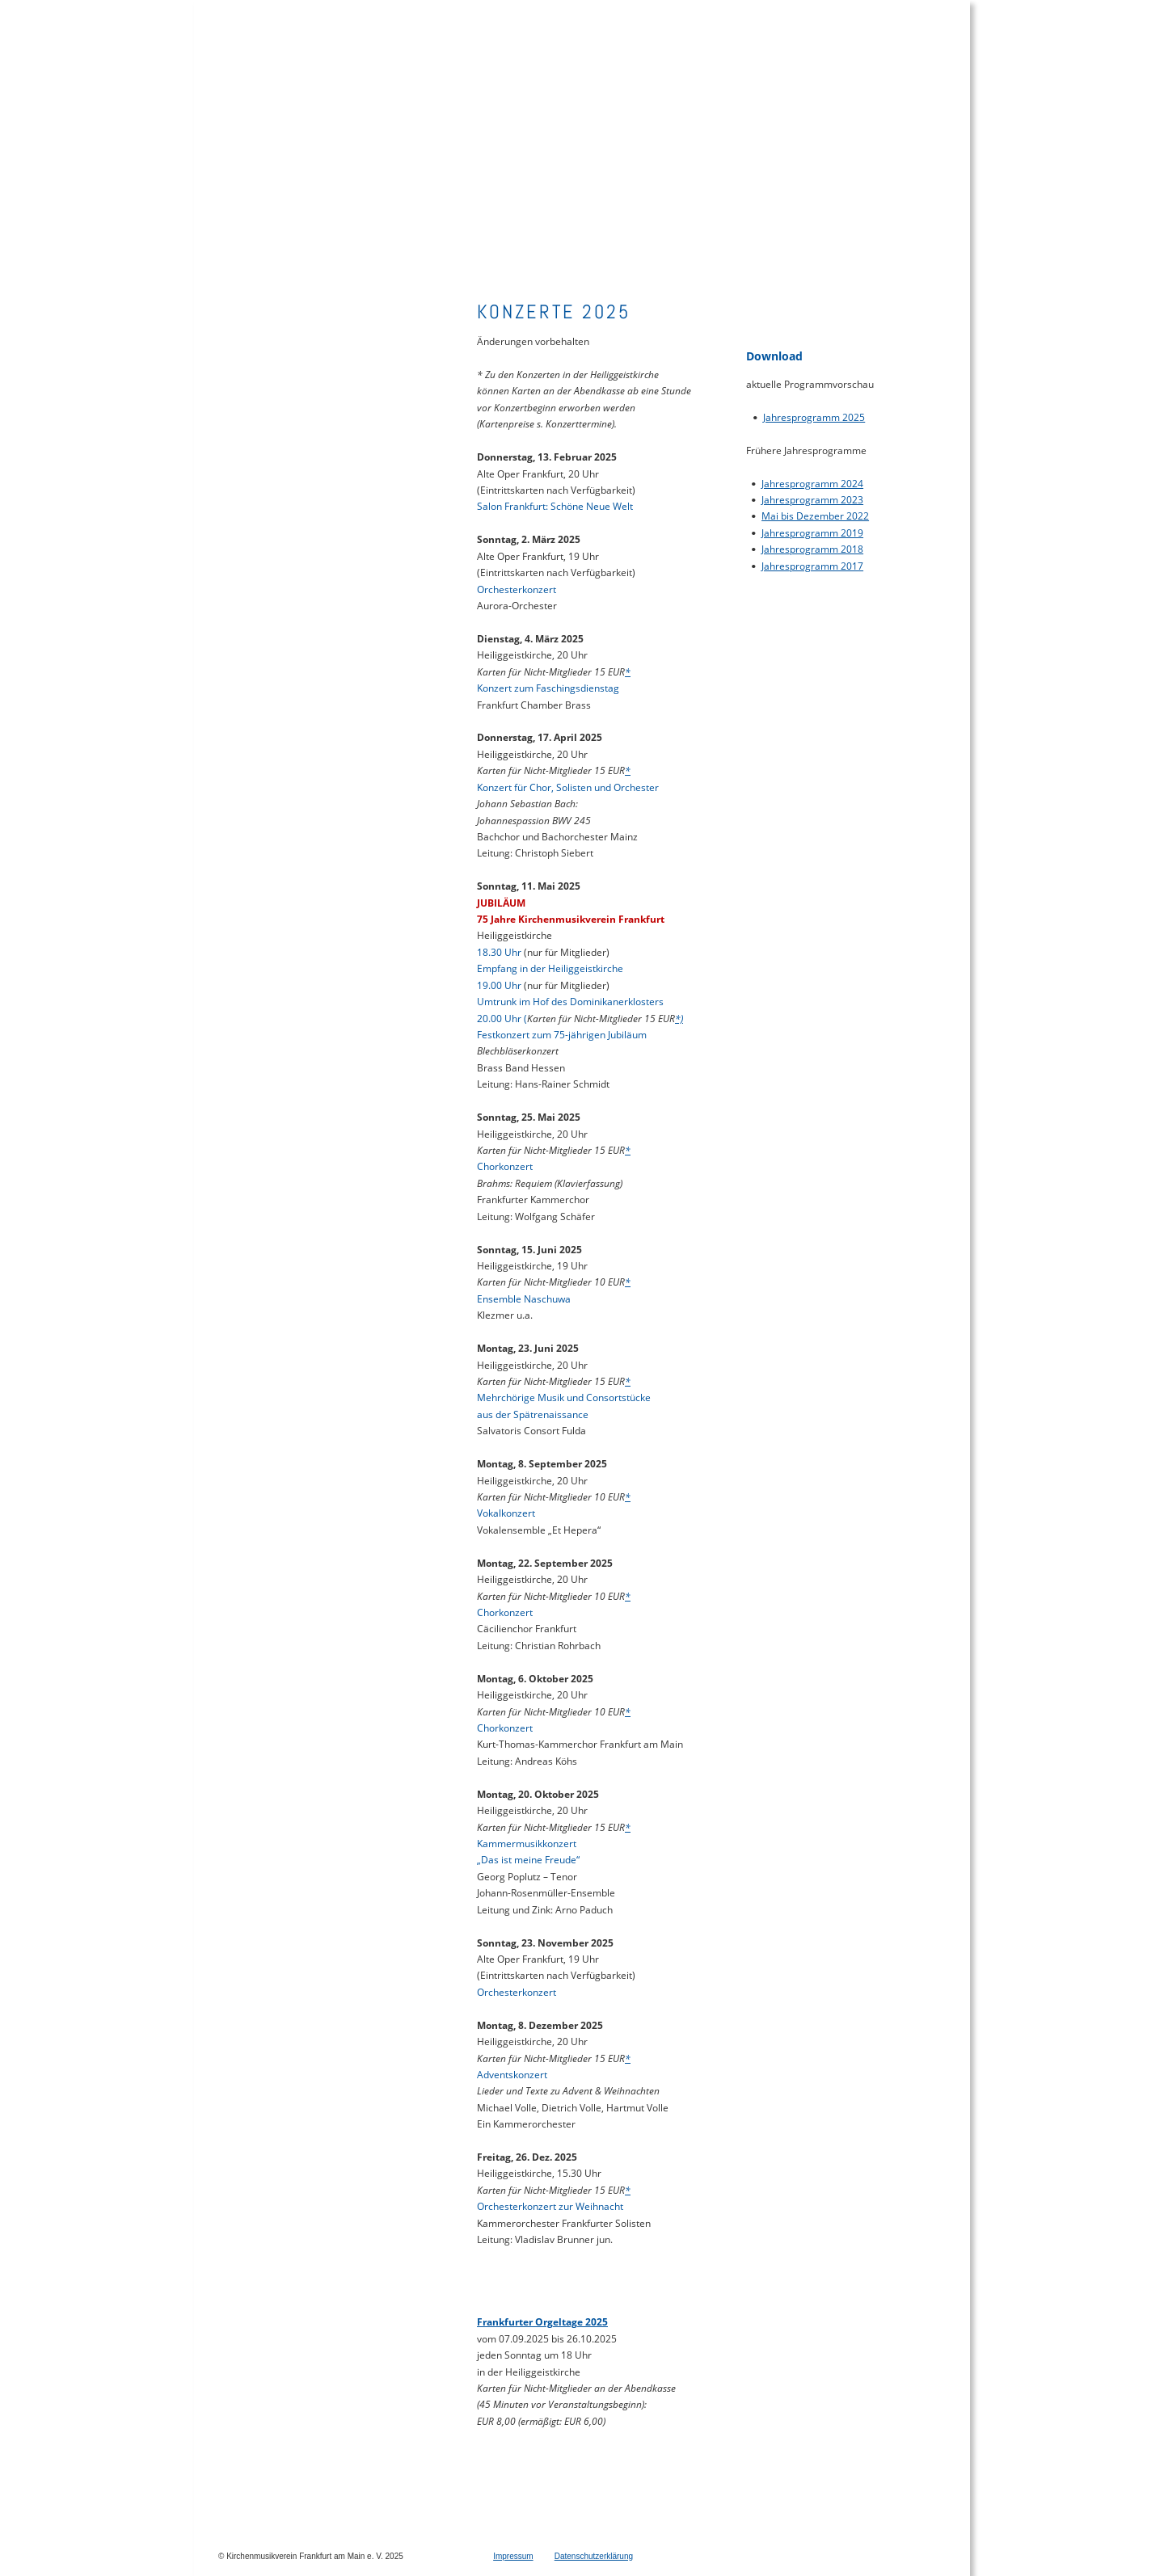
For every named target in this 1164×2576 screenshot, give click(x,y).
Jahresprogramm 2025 (814, 417)
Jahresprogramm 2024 (812, 483)
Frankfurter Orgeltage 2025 (542, 2322)
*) (679, 1018)
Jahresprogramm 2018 (812, 549)
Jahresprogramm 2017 (812, 566)
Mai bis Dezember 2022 (815, 516)
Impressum (513, 2556)
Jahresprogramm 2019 (812, 533)
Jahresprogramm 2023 (812, 500)
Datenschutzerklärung (594, 2556)
